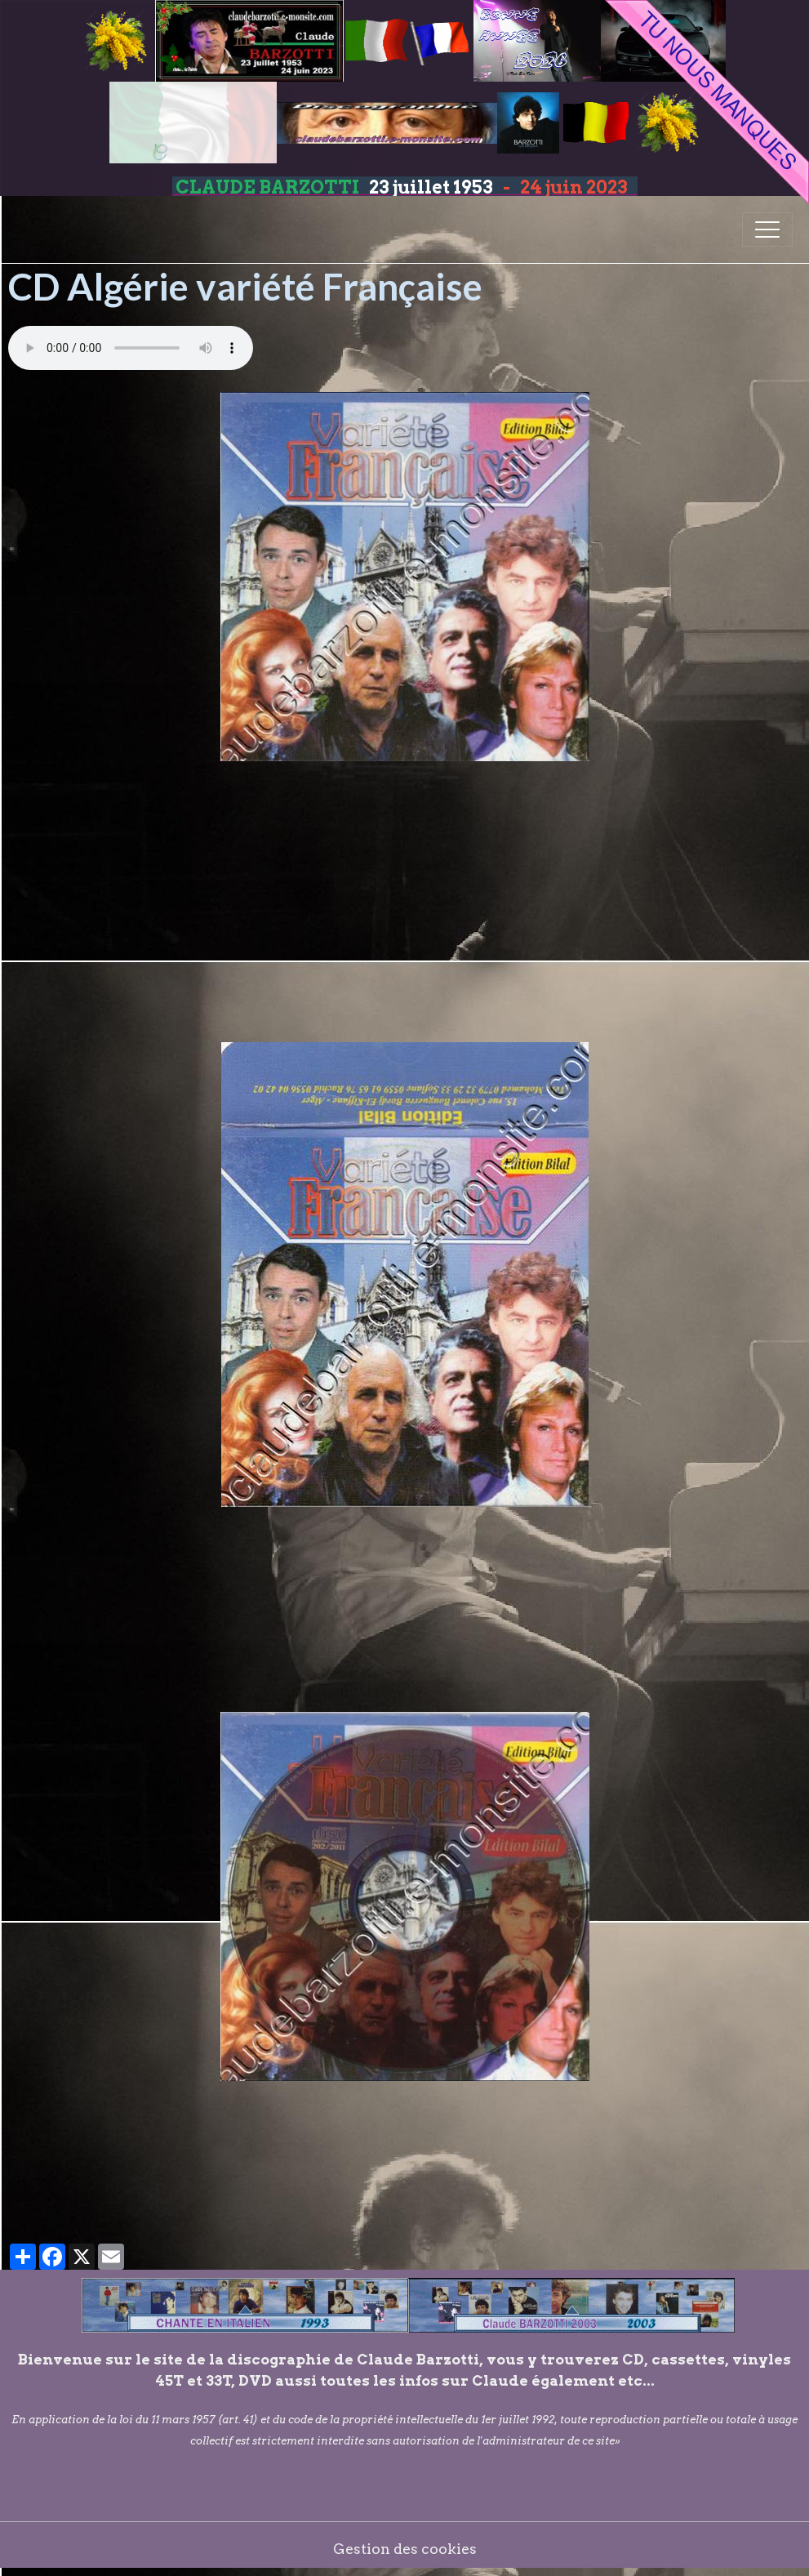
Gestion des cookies (405, 2548)
